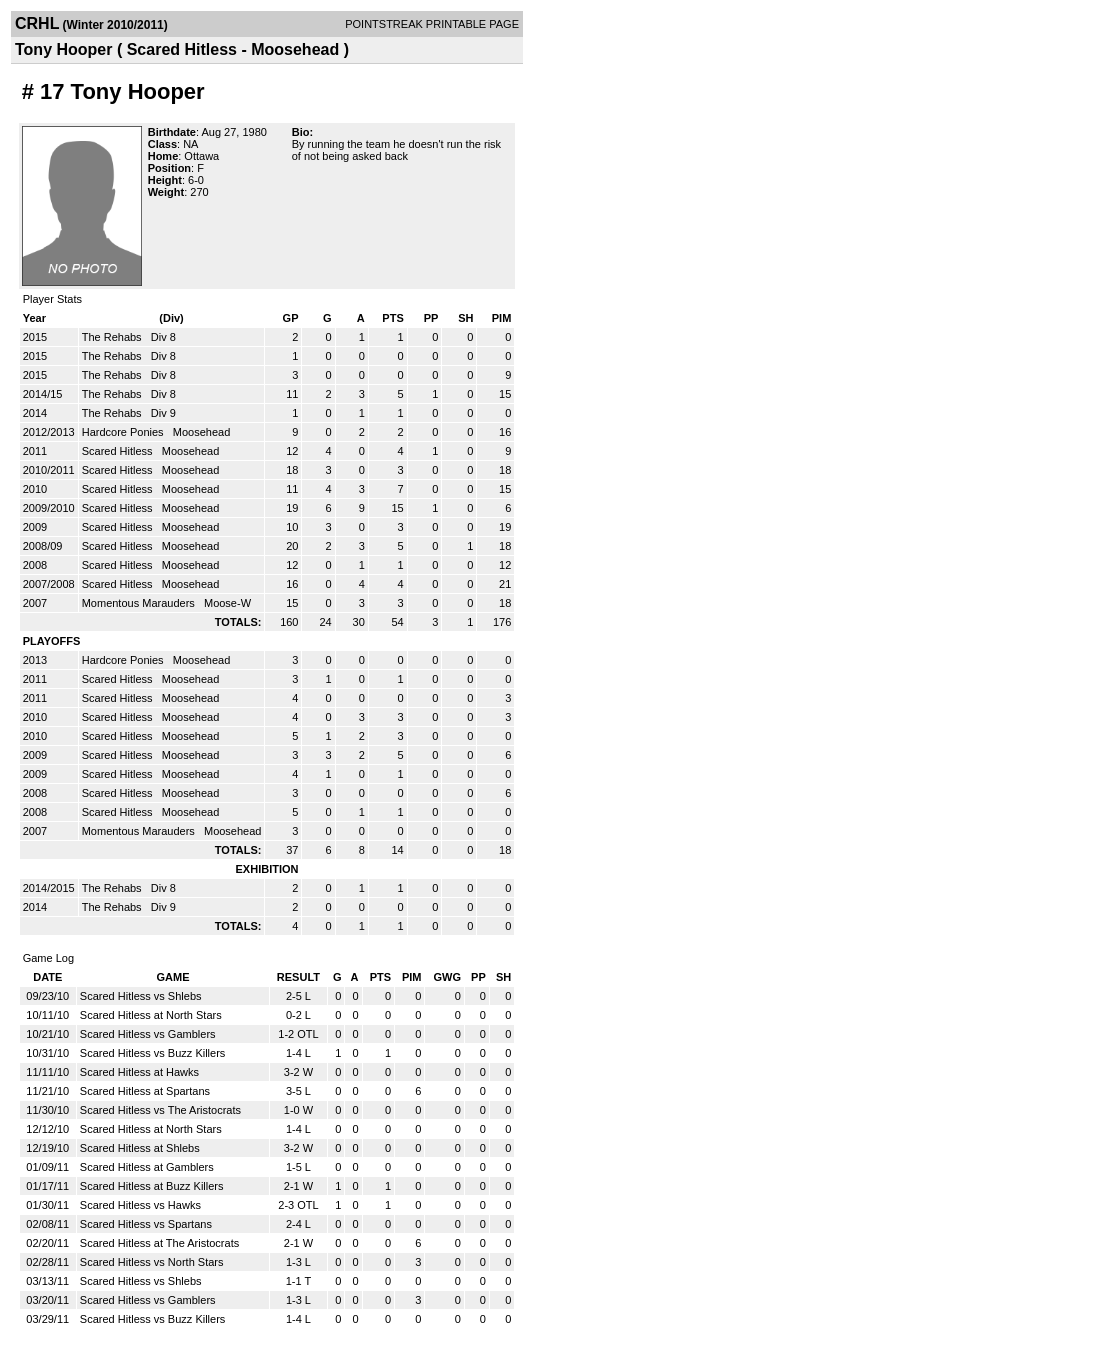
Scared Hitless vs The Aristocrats (160, 1110)
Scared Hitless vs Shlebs (141, 996)
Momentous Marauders (140, 603)
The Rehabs (113, 337)
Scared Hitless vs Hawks (140, 1205)
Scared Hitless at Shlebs (140, 1148)
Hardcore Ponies (124, 432)
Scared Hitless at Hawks (139, 1072)
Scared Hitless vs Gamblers (148, 1034)
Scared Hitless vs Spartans (146, 1224)
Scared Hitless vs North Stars (152, 1262)
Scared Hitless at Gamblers (147, 1167)
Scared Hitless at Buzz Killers (152, 1186)
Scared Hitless (119, 451)
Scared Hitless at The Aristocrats (159, 1243)
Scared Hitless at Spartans (145, 1091)
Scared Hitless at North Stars (151, 1015)
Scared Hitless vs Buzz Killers (153, 1053)
